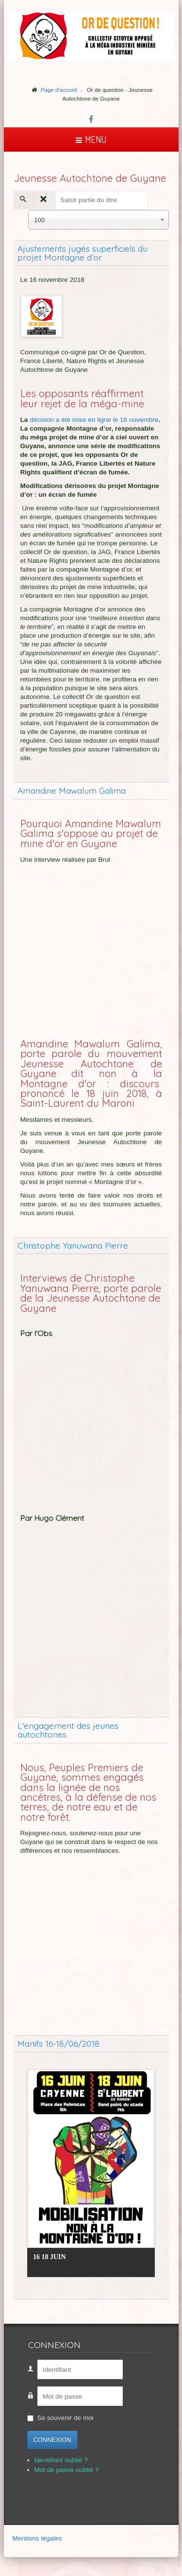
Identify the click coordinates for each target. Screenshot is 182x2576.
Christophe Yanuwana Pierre (72, 1245)
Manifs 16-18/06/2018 (58, 2043)
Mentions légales (37, 2538)
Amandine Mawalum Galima (71, 790)
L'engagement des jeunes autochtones (67, 1730)
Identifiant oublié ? (61, 2460)
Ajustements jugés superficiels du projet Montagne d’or (82, 252)
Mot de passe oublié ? (66, 2469)
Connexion (52, 2439)
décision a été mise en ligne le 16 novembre (94, 419)
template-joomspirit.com (180, 2542)
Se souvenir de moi (65, 2417)
